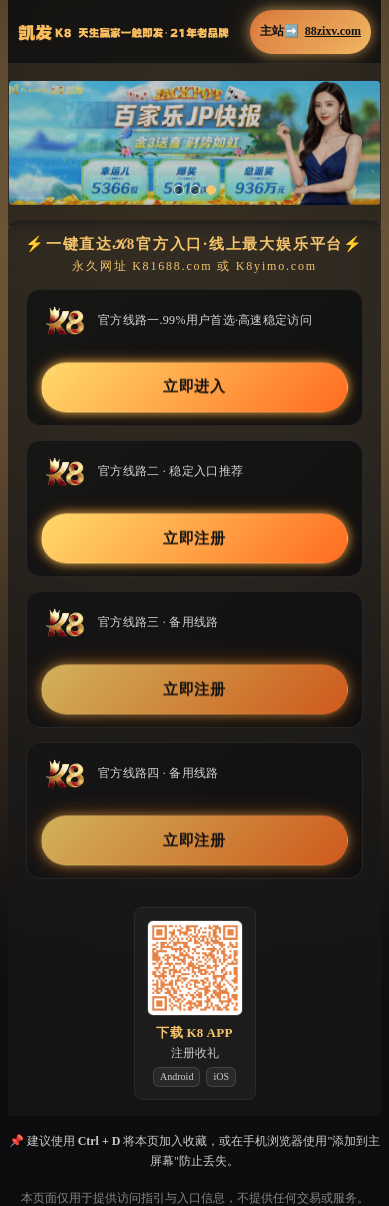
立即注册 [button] (195, 538)
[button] (194, 143)
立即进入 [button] (195, 387)
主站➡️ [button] (310, 31)
